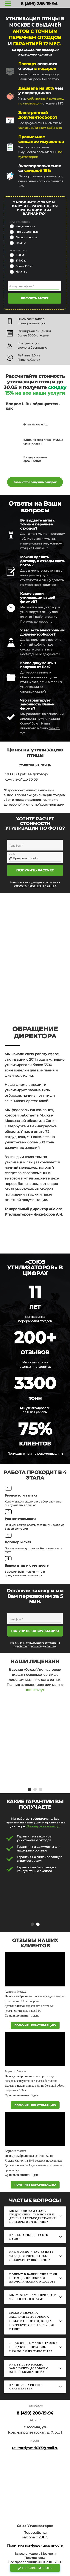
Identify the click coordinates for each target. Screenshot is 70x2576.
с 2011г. (42, 2537)
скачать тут (35, 1690)
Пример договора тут (37, 621)
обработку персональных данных (35, 885)
